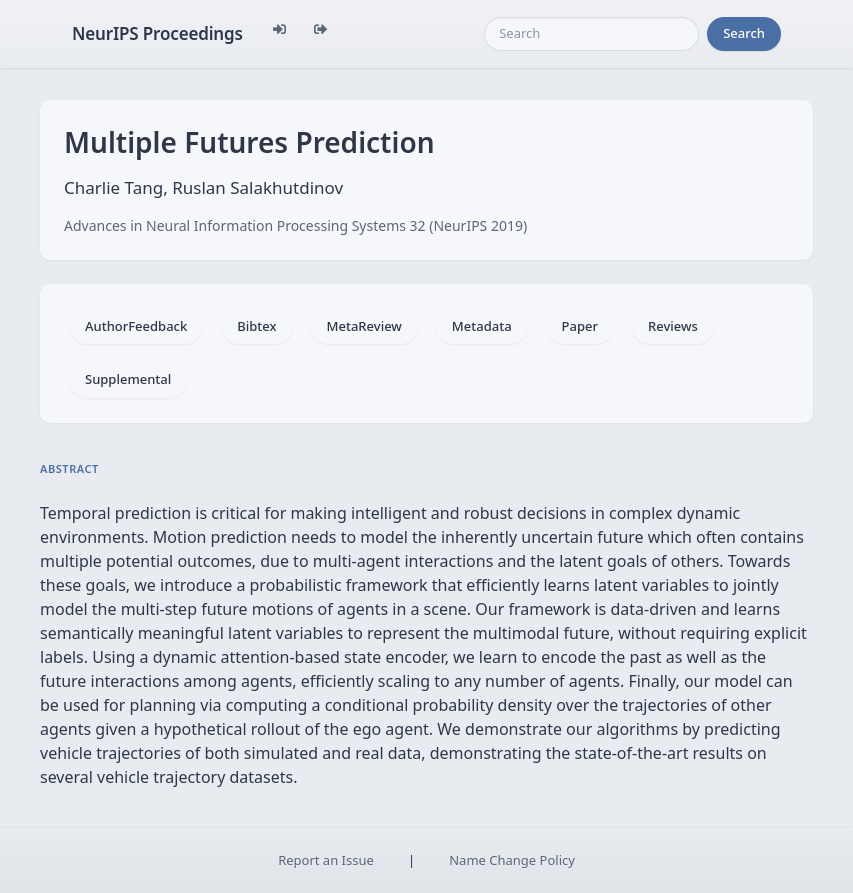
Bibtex (256, 326)
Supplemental (128, 379)
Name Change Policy (512, 860)
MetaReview (364, 326)
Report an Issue (326, 860)
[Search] (591, 34)
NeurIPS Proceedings (157, 33)
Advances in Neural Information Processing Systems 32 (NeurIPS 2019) (295, 225)
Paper (580, 326)
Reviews (673, 326)
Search (744, 33)
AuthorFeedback (136, 326)
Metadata (482, 326)
